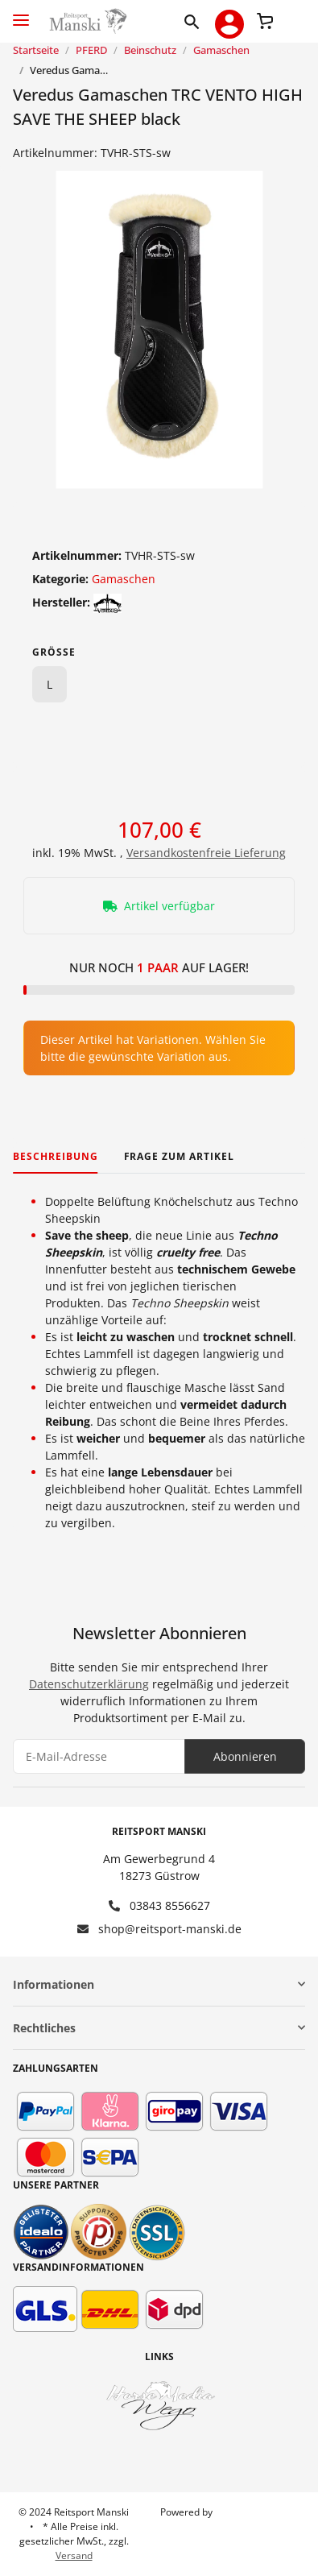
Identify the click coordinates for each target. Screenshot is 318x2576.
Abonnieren (245, 1756)
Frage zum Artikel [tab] (179, 1156)
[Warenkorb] (264, 19)
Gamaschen (123, 578)
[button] (195, 21)
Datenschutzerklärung (89, 1684)
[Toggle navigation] (21, 13)
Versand (74, 2555)
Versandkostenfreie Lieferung (206, 852)
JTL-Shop (234, 2512)
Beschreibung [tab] (55, 1156)
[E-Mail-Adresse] (99, 1756)
